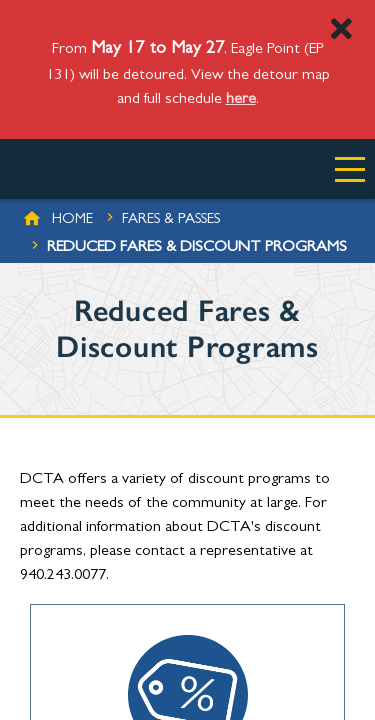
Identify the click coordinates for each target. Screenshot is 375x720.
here (241, 100)
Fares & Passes (171, 220)
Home (72, 220)
